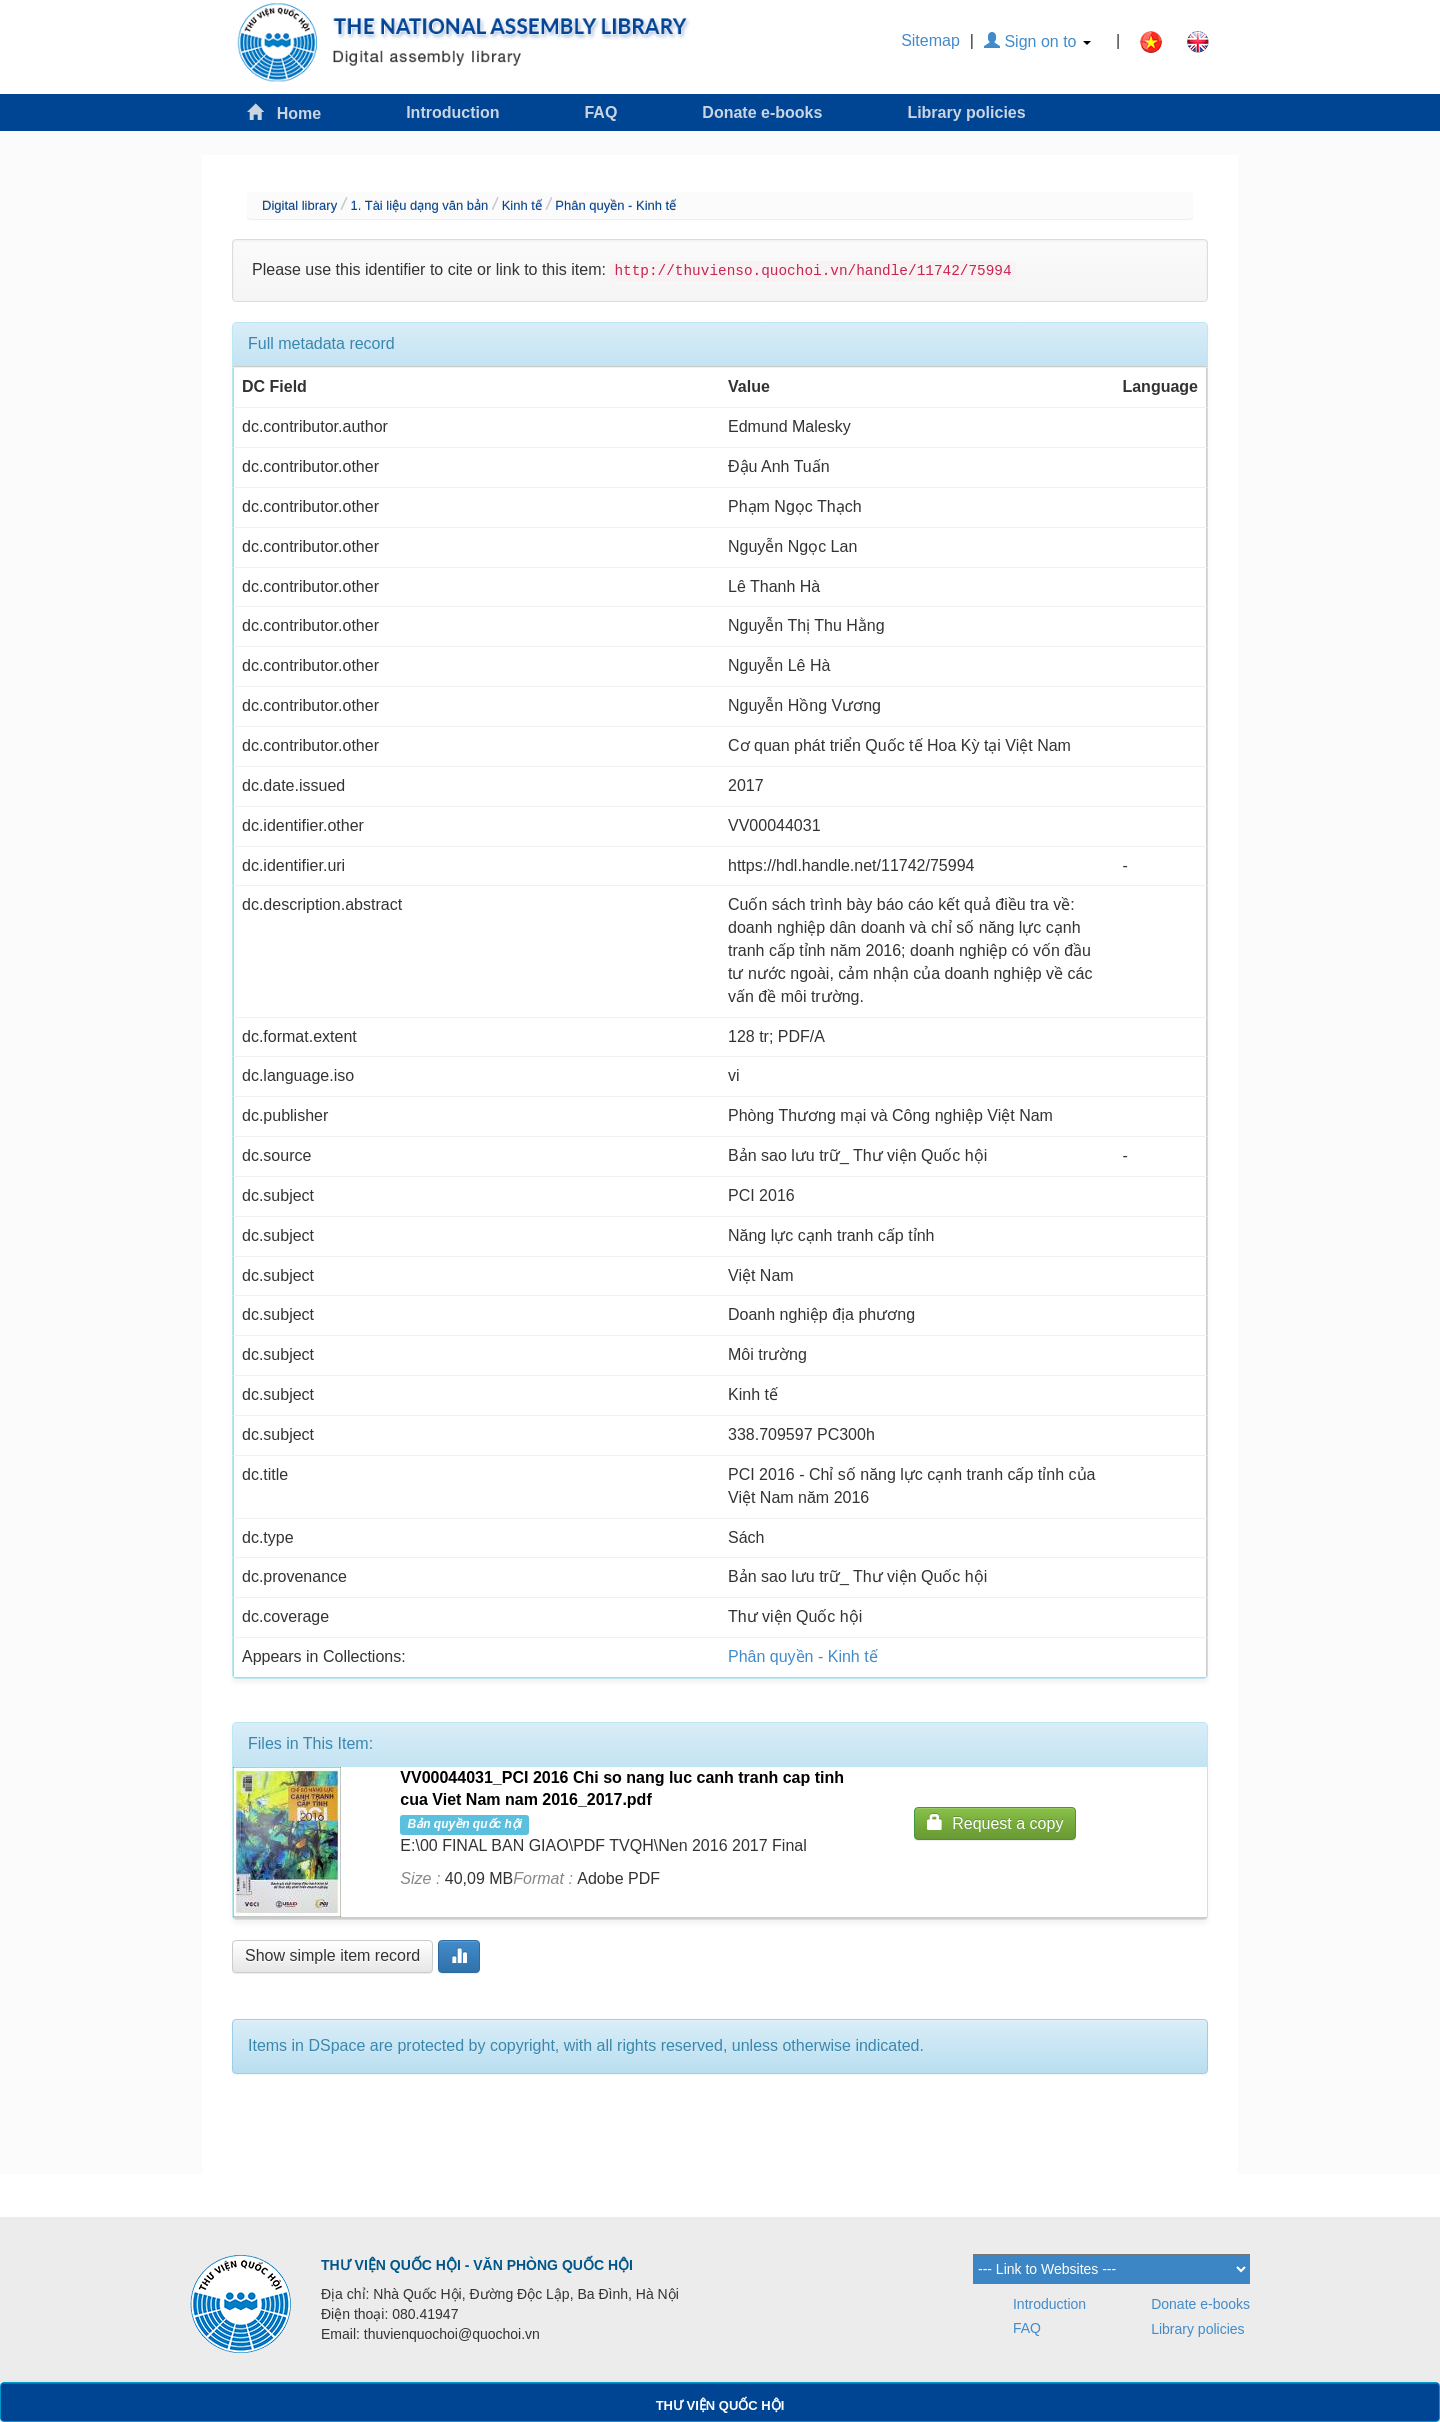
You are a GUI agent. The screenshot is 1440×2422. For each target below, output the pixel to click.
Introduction (452, 112)
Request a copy (995, 1822)
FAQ (600, 112)
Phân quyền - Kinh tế (615, 205)
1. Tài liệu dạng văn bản (419, 205)
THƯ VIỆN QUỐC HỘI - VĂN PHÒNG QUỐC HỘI (477, 2265)
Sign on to (1037, 41)
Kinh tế (522, 205)
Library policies (966, 112)
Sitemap (930, 40)
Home (284, 112)
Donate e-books (762, 112)
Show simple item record (332, 1955)
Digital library (299, 205)
